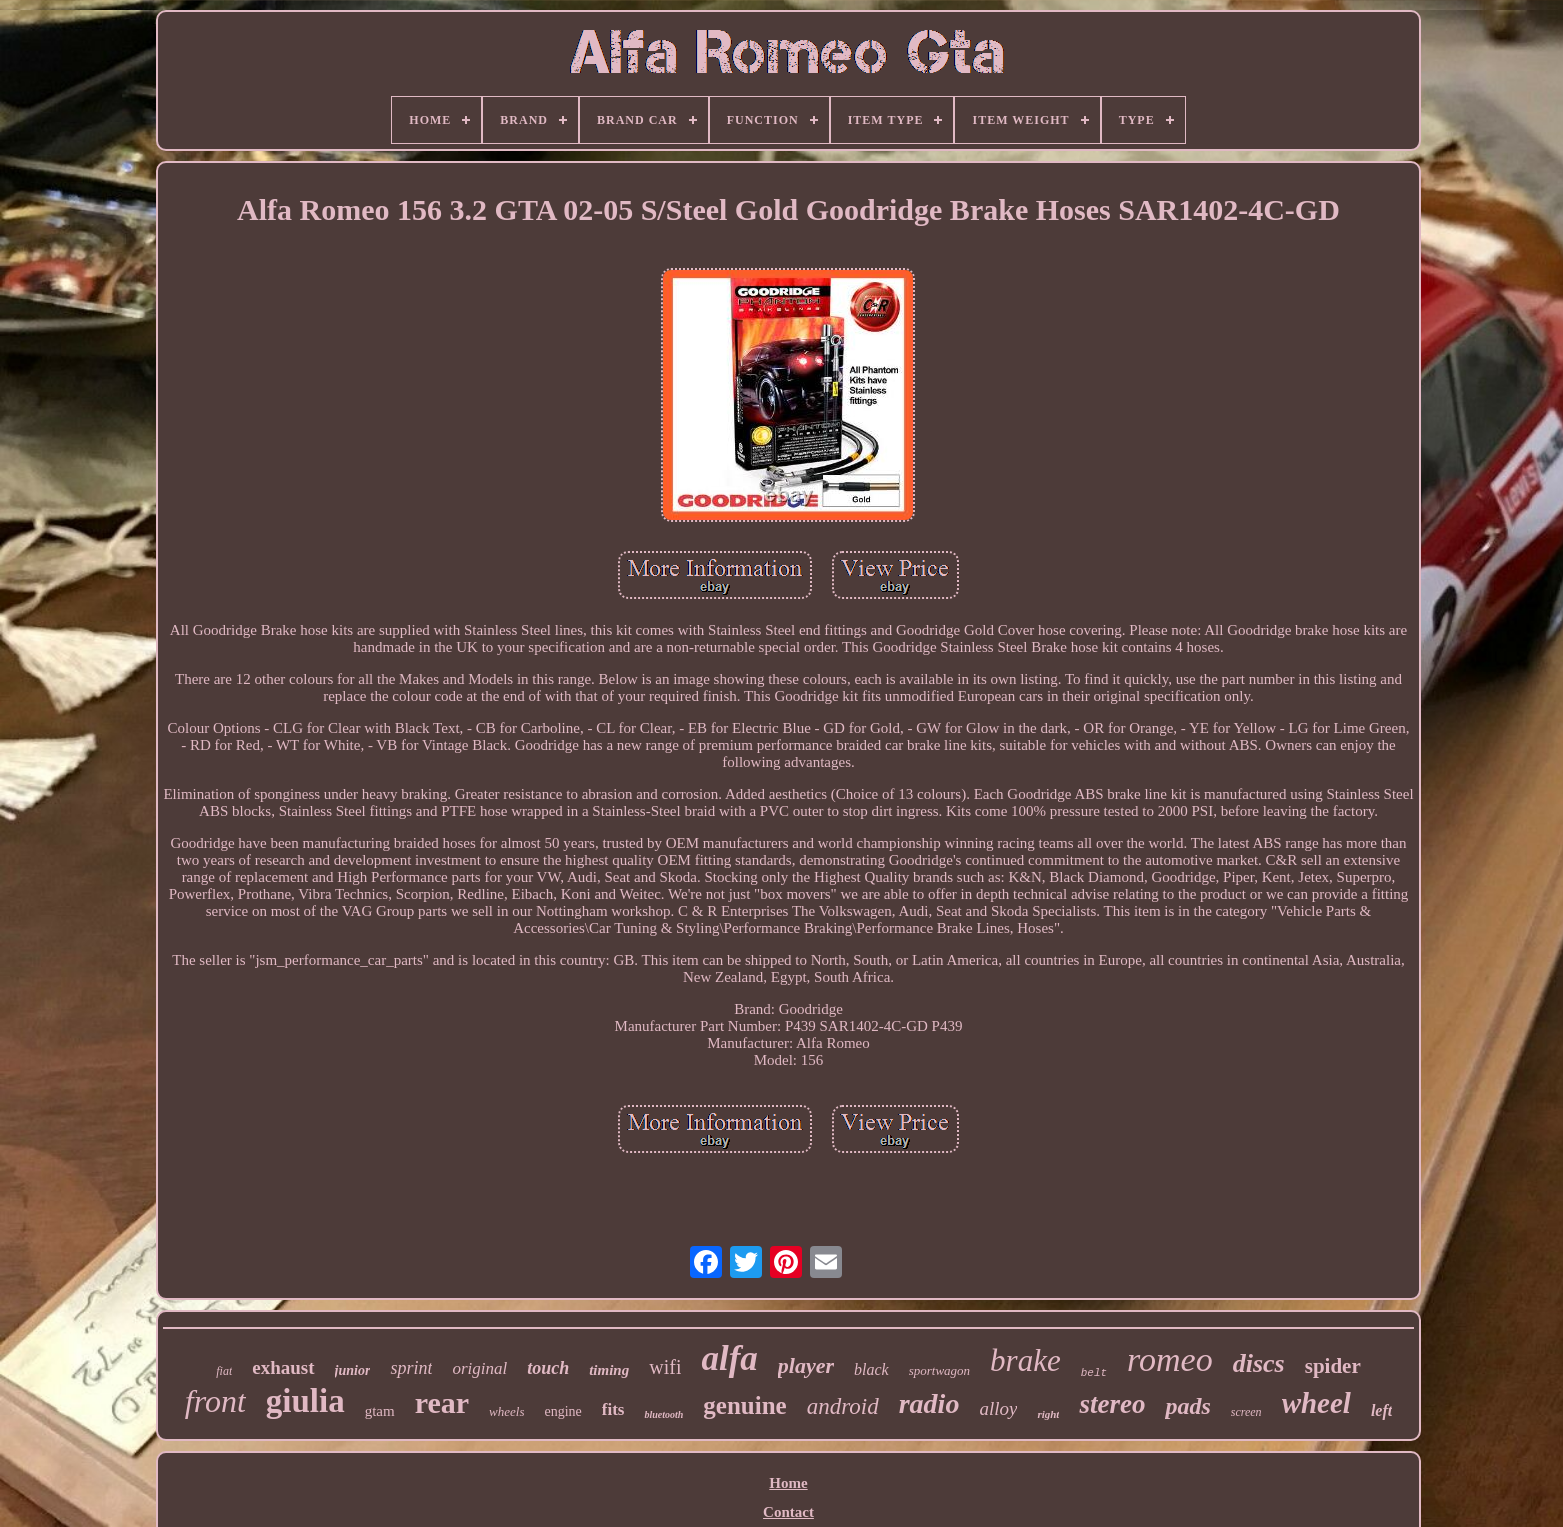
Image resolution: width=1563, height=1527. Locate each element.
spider (1333, 1366)
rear (442, 1402)
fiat (224, 1371)
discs (1259, 1363)
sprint (411, 1368)
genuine (744, 1405)
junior (353, 1370)
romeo (1170, 1359)
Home (788, 1483)
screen (1246, 1412)
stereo (1112, 1404)
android (843, 1406)
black (871, 1369)
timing (609, 1370)
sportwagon (939, 1370)
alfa (729, 1358)
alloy (998, 1408)
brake (1025, 1360)
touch (548, 1368)
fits (613, 1409)
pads (1187, 1406)
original (479, 1368)
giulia (305, 1401)
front (215, 1401)
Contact (788, 1512)
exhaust (283, 1367)
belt (1094, 1373)
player (806, 1365)
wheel (1316, 1403)
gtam (380, 1411)
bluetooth (663, 1414)
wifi (665, 1367)
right (1048, 1414)
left (1381, 1410)
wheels (506, 1411)
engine (562, 1411)
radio (929, 1403)
